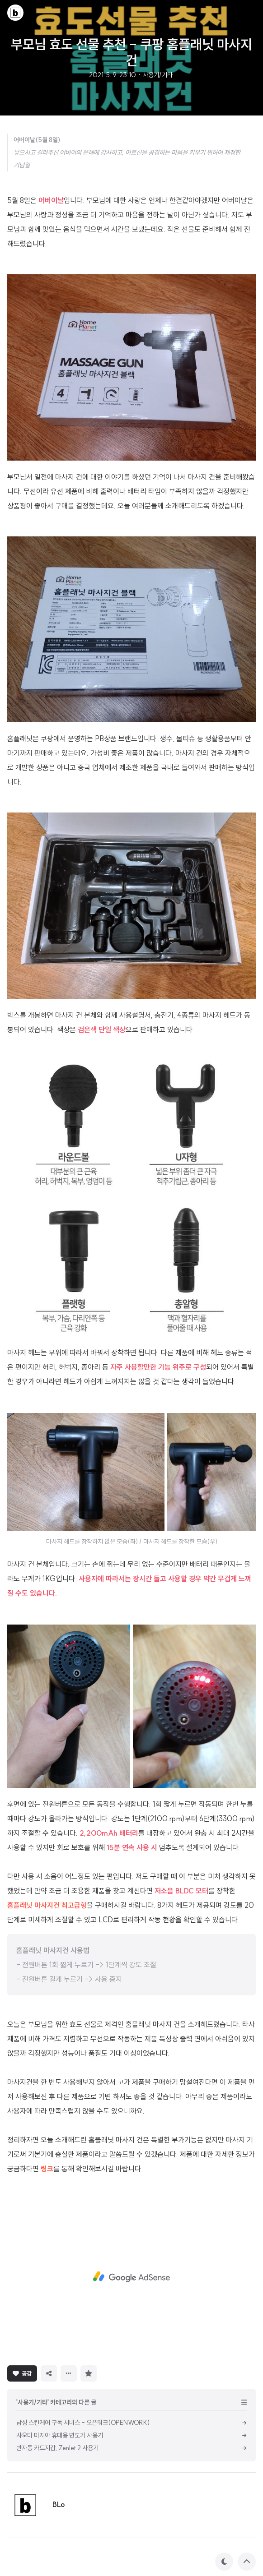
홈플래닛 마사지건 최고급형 (47, 1905)
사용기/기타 (158, 75)
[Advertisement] (131, 2277)
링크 (47, 2168)
